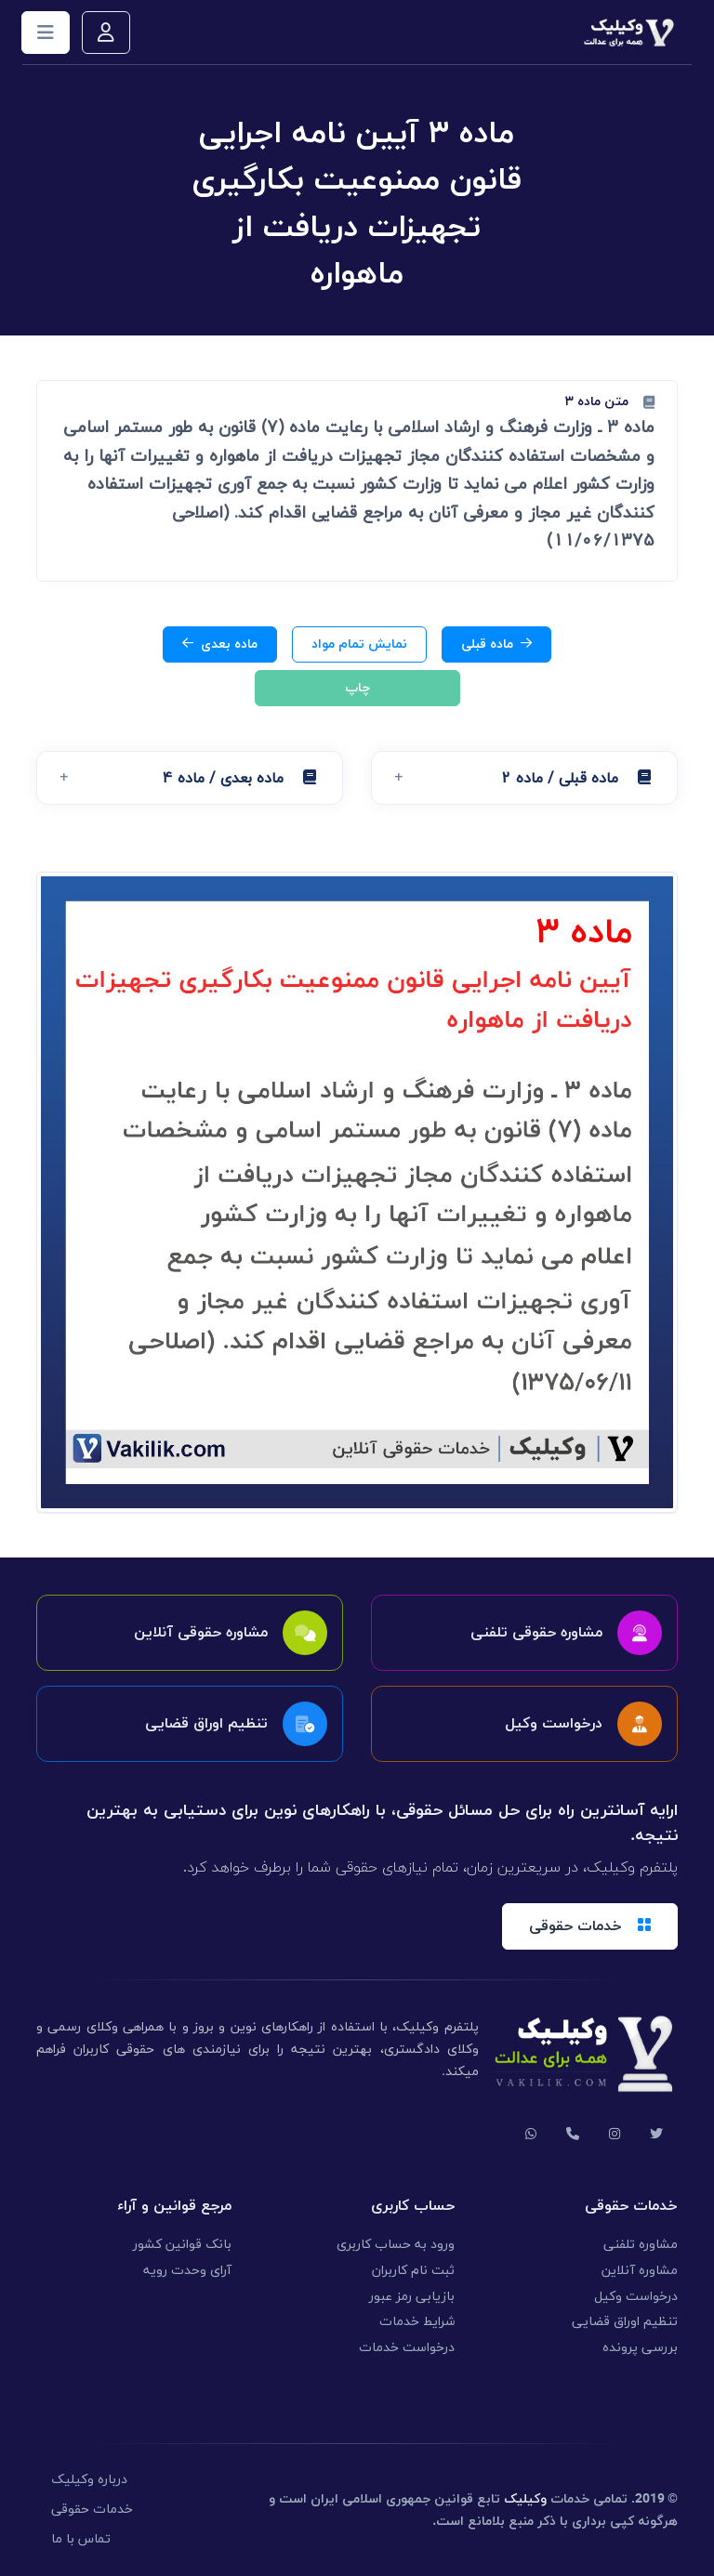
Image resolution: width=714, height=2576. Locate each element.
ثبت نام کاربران (413, 2271)
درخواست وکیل (636, 2297)
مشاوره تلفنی (640, 2245)
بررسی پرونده (640, 2348)
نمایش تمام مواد (359, 644)
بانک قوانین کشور (182, 2245)
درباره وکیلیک (89, 2480)
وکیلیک (525, 2499)
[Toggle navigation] (45, 32)
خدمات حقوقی (92, 2509)
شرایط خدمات (417, 2322)
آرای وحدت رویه (187, 2271)
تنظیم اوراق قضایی (625, 2322)
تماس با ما (81, 2539)
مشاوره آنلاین (640, 2271)
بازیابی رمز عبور (412, 2297)
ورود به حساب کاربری (396, 2245)
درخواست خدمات (407, 2348)
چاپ (357, 688)
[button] (524, 778)
